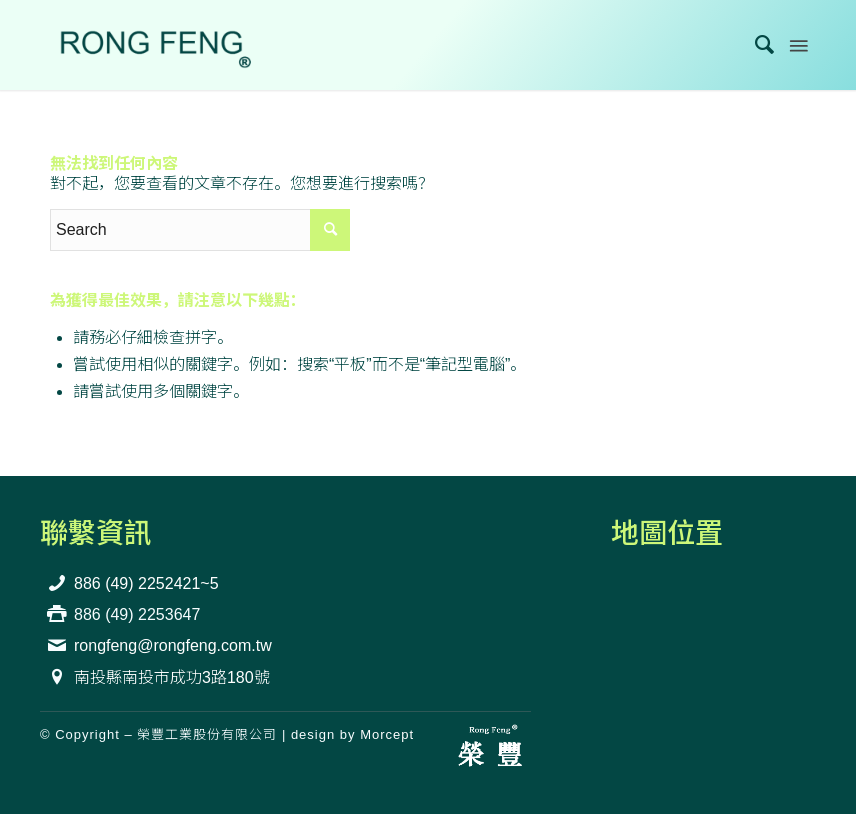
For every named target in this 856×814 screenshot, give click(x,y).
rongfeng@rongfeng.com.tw (173, 645)
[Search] (755, 45)
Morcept (387, 734)
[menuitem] (755, 45)
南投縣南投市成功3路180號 (172, 677)
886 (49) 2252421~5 (146, 583)
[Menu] (797, 45)
